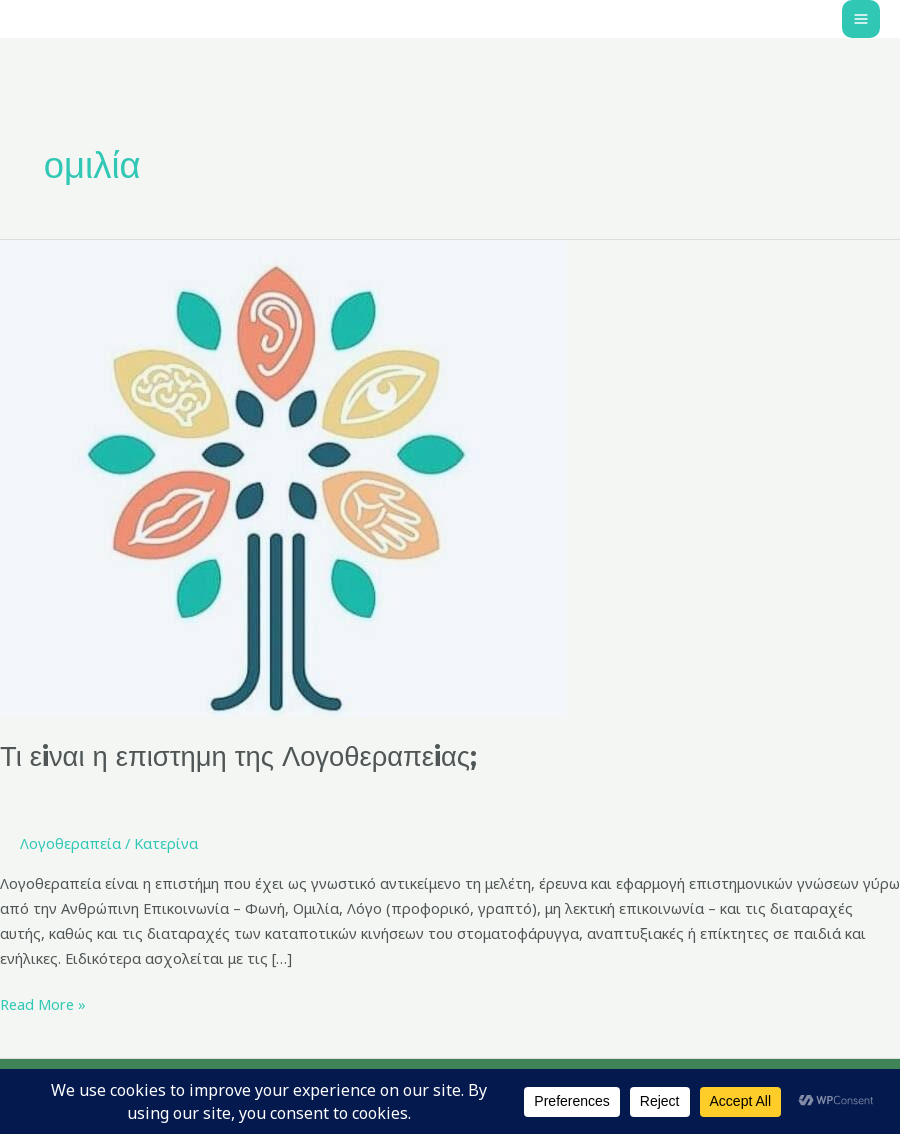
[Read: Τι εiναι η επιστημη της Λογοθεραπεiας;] (283, 476)
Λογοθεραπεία (70, 843)
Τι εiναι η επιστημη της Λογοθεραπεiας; (238, 756)
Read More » (43, 1003)
